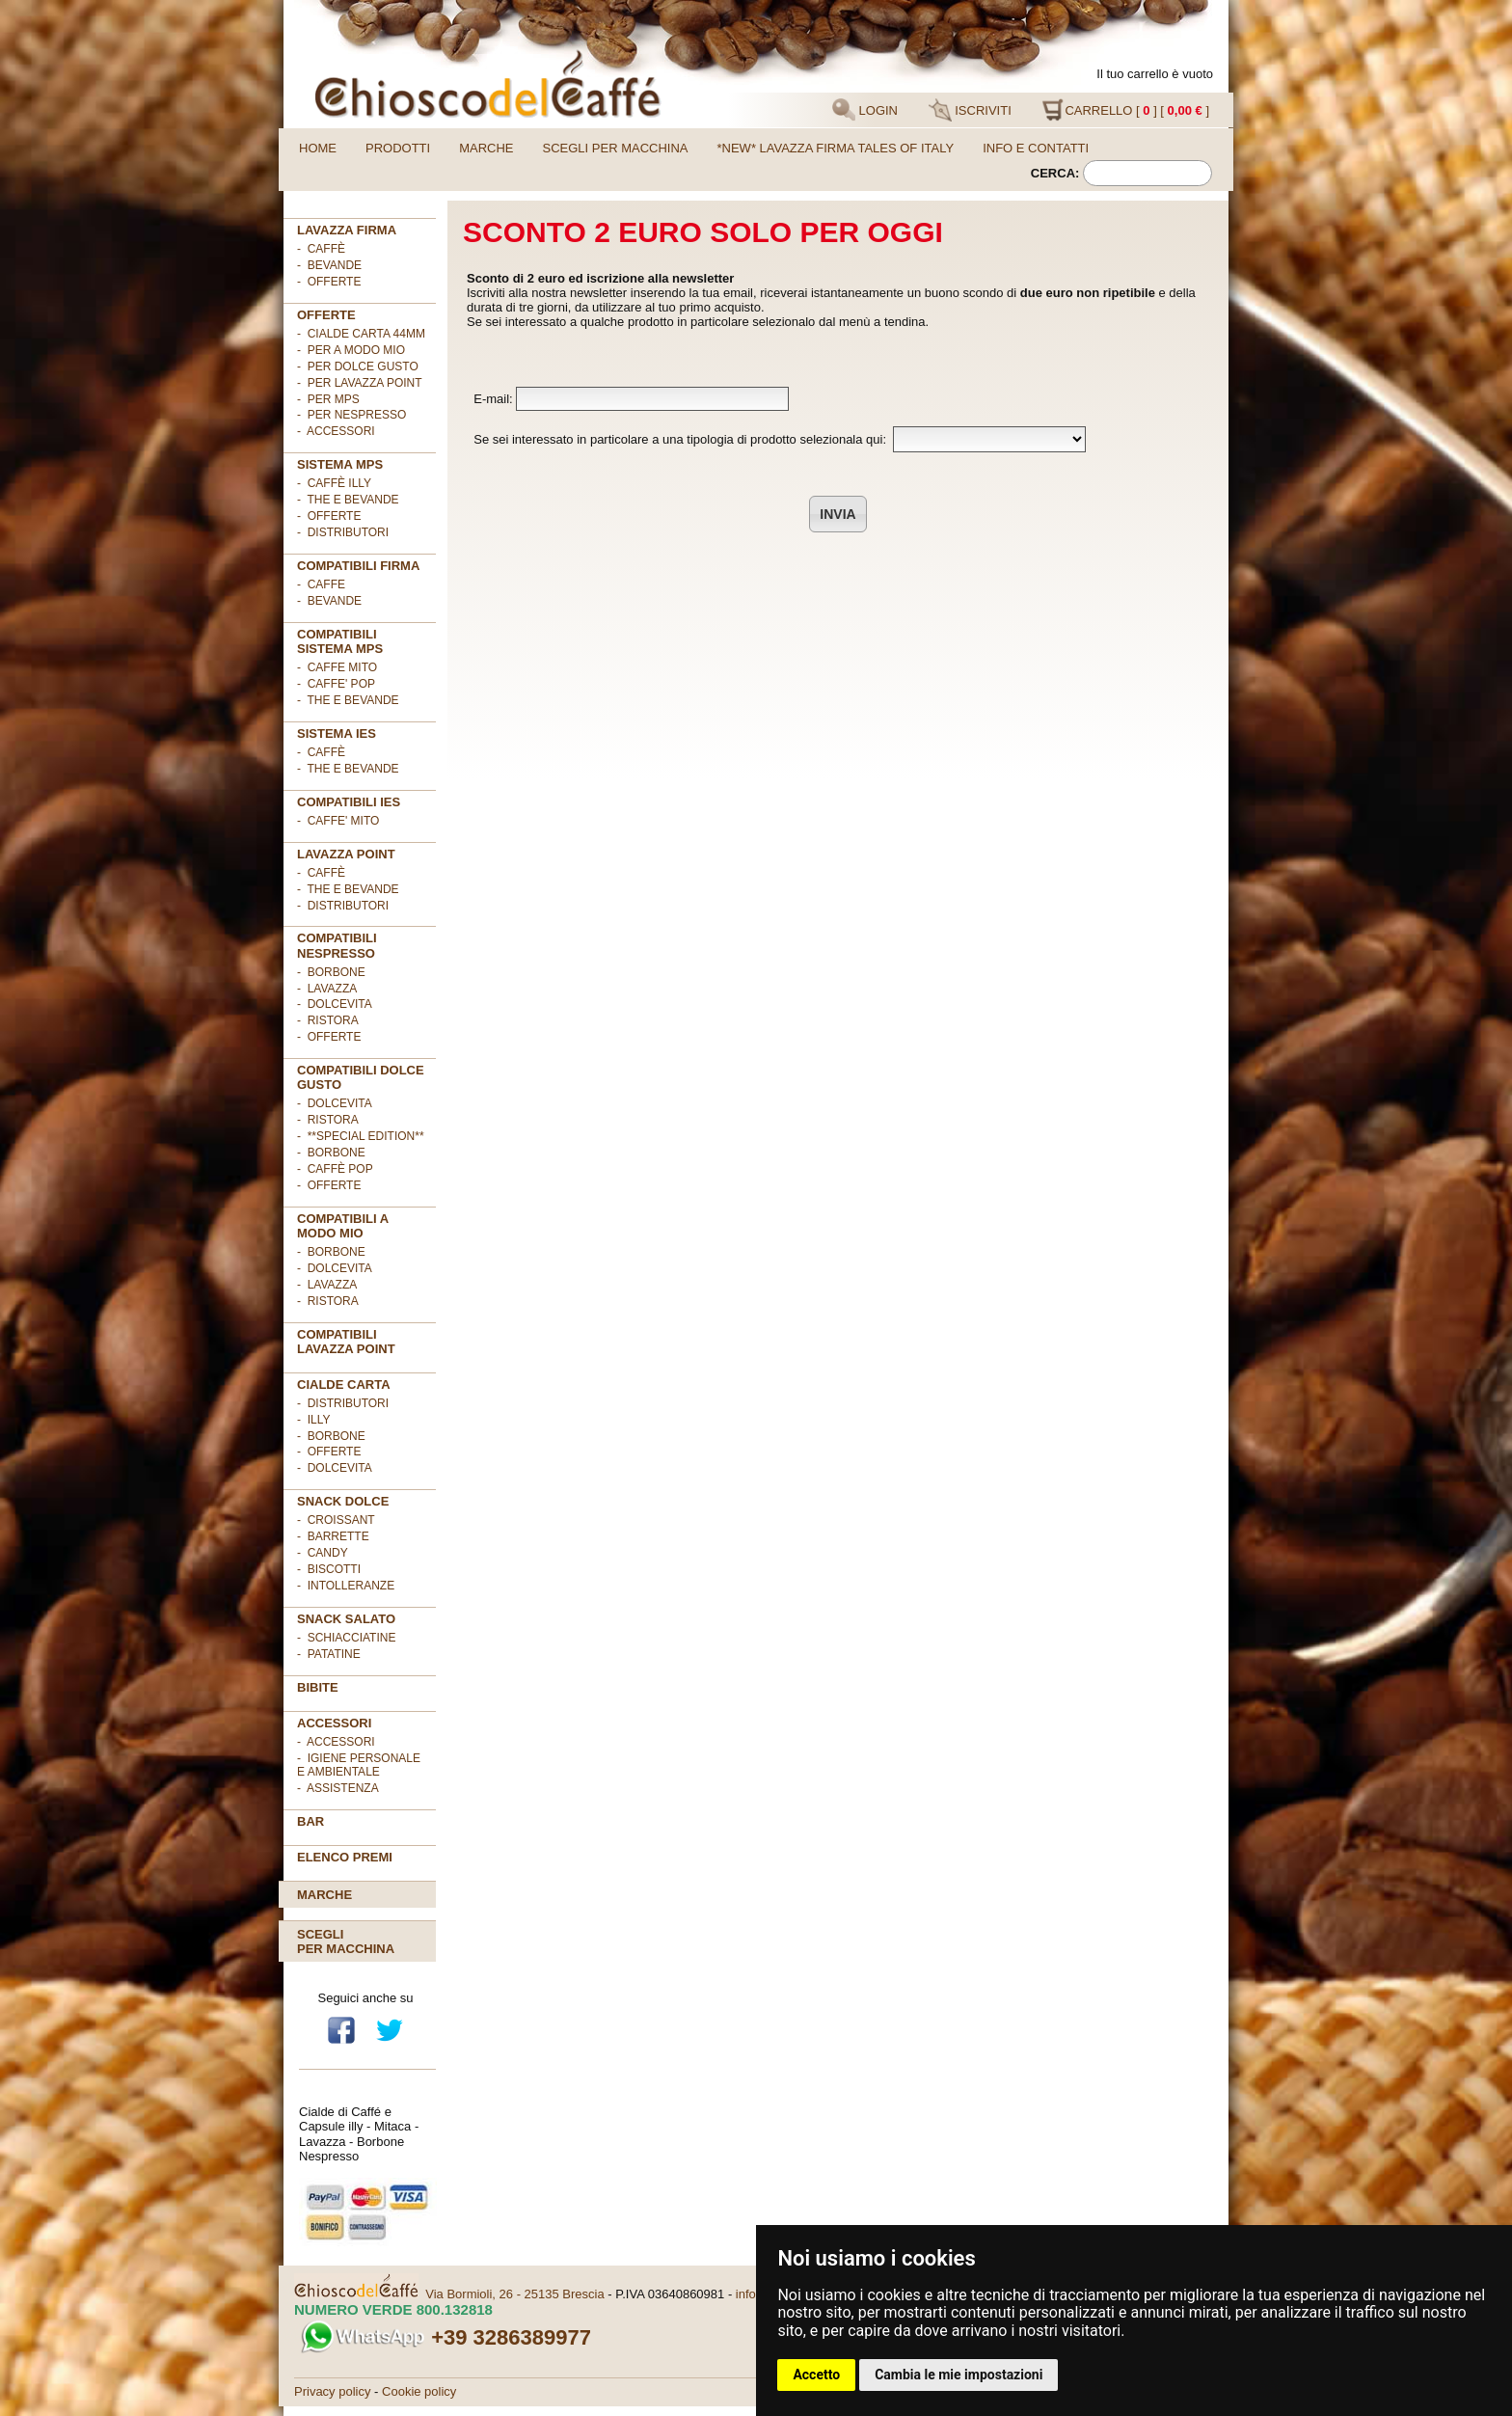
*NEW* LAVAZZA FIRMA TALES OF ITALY (836, 148)
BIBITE (317, 1687)
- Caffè (321, 249)
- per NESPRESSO (351, 414)
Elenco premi (344, 1857)
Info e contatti (1036, 148)
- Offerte (329, 516)
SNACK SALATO (346, 1619)
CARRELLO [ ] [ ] (1125, 110)
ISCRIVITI (970, 110)
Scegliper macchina (345, 1941)
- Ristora (328, 1020)
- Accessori (336, 1742)
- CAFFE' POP (336, 684)
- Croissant (336, 1520)
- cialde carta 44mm (361, 333)
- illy (313, 1419)
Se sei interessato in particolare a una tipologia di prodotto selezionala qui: (776, 439)
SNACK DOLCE (343, 1501)
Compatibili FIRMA (358, 565)
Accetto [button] (816, 2374)
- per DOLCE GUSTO (357, 366)
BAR (310, 1821)
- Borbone (331, 972)
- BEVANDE (329, 601)
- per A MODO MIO (351, 350)
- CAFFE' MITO (338, 821)
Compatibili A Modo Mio (343, 1225)
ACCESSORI (334, 1723)
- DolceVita (334, 1004)
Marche (486, 148)
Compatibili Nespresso (337, 945)
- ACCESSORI (336, 431)
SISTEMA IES (336, 733)
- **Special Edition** (360, 1136)
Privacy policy (332, 2391)
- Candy (322, 1553)
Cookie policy (419, 2391)
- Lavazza (327, 988)
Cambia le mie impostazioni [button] (958, 2374)
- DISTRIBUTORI (343, 1403)
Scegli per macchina (615, 148)
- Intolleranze (345, 1585)
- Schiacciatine (346, 1637)
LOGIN (865, 110)
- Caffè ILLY (334, 483)
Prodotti (397, 148)
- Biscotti (329, 1569)
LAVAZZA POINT (346, 854)
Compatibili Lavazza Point (346, 1341)
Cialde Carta (344, 1384)
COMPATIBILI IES (348, 802)
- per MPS (328, 399)
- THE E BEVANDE (348, 700)
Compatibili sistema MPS (340, 641)
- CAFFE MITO (337, 667)
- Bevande (329, 265)
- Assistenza (338, 1788)
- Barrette (333, 1536)
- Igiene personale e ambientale (358, 1764)
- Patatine (329, 1654)
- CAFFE (321, 584)
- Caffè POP (335, 1169)
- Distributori (343, 532)
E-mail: (628, 399)
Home (318, 148)
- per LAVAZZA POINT (359, 383)
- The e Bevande (348, 499)
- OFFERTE (329, 281)
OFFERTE (326, 315)
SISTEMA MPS (340, 464)
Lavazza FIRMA (346, 230)
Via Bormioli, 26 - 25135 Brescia (514, 2294)
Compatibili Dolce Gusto (360, 1077)
